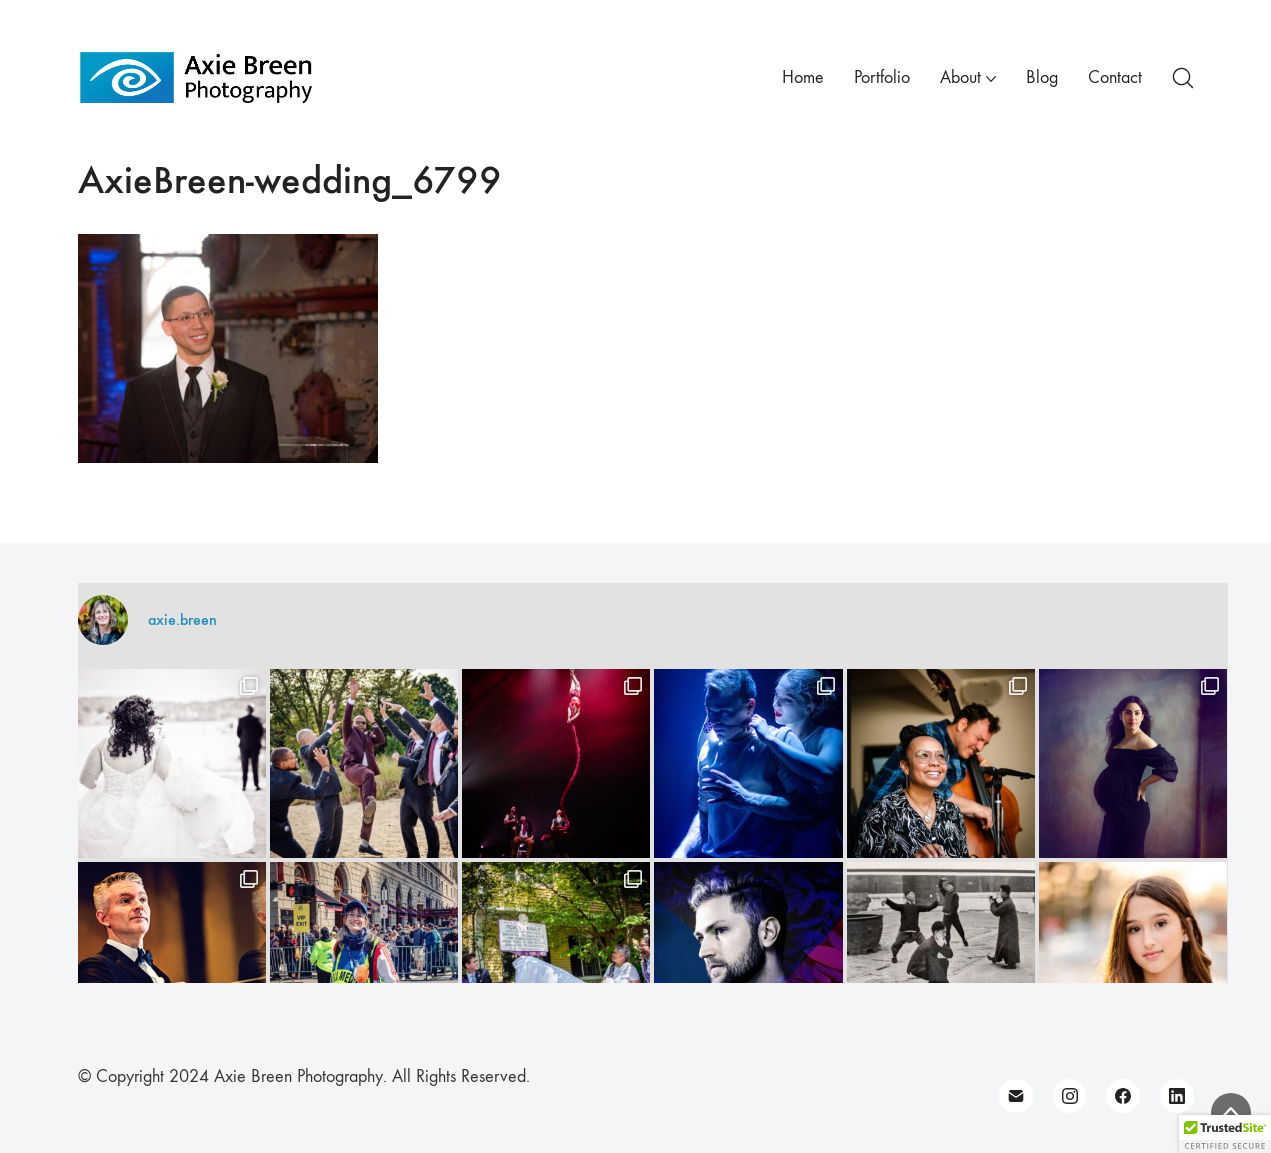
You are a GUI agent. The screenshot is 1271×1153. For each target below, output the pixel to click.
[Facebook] (1123, 1096)
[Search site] (1183, 78)
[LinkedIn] (1177, 1096)
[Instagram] (1070, 1096)
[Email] (1016, 1096)
